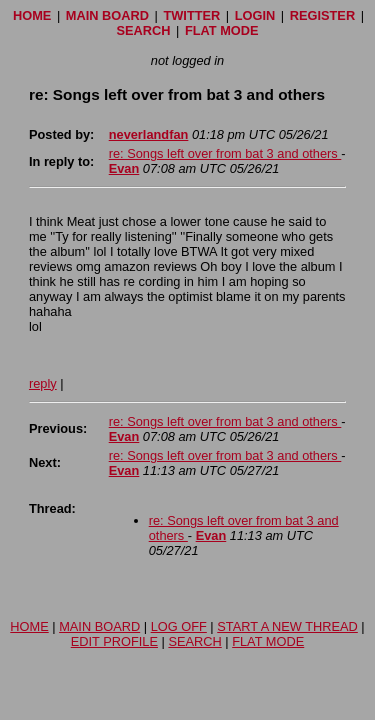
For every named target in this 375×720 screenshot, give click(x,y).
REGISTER (322, 15)
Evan (124, 168)
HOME (32, 15)
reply (43, 383)
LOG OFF (179, 626)
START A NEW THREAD (287, 626)
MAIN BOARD (107, 15)
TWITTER (191, 15)
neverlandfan (149, 134)
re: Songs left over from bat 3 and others (225, 153)
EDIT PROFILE (114, 641)
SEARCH (143, 30)
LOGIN (255, 15)
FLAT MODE (222, 30)
